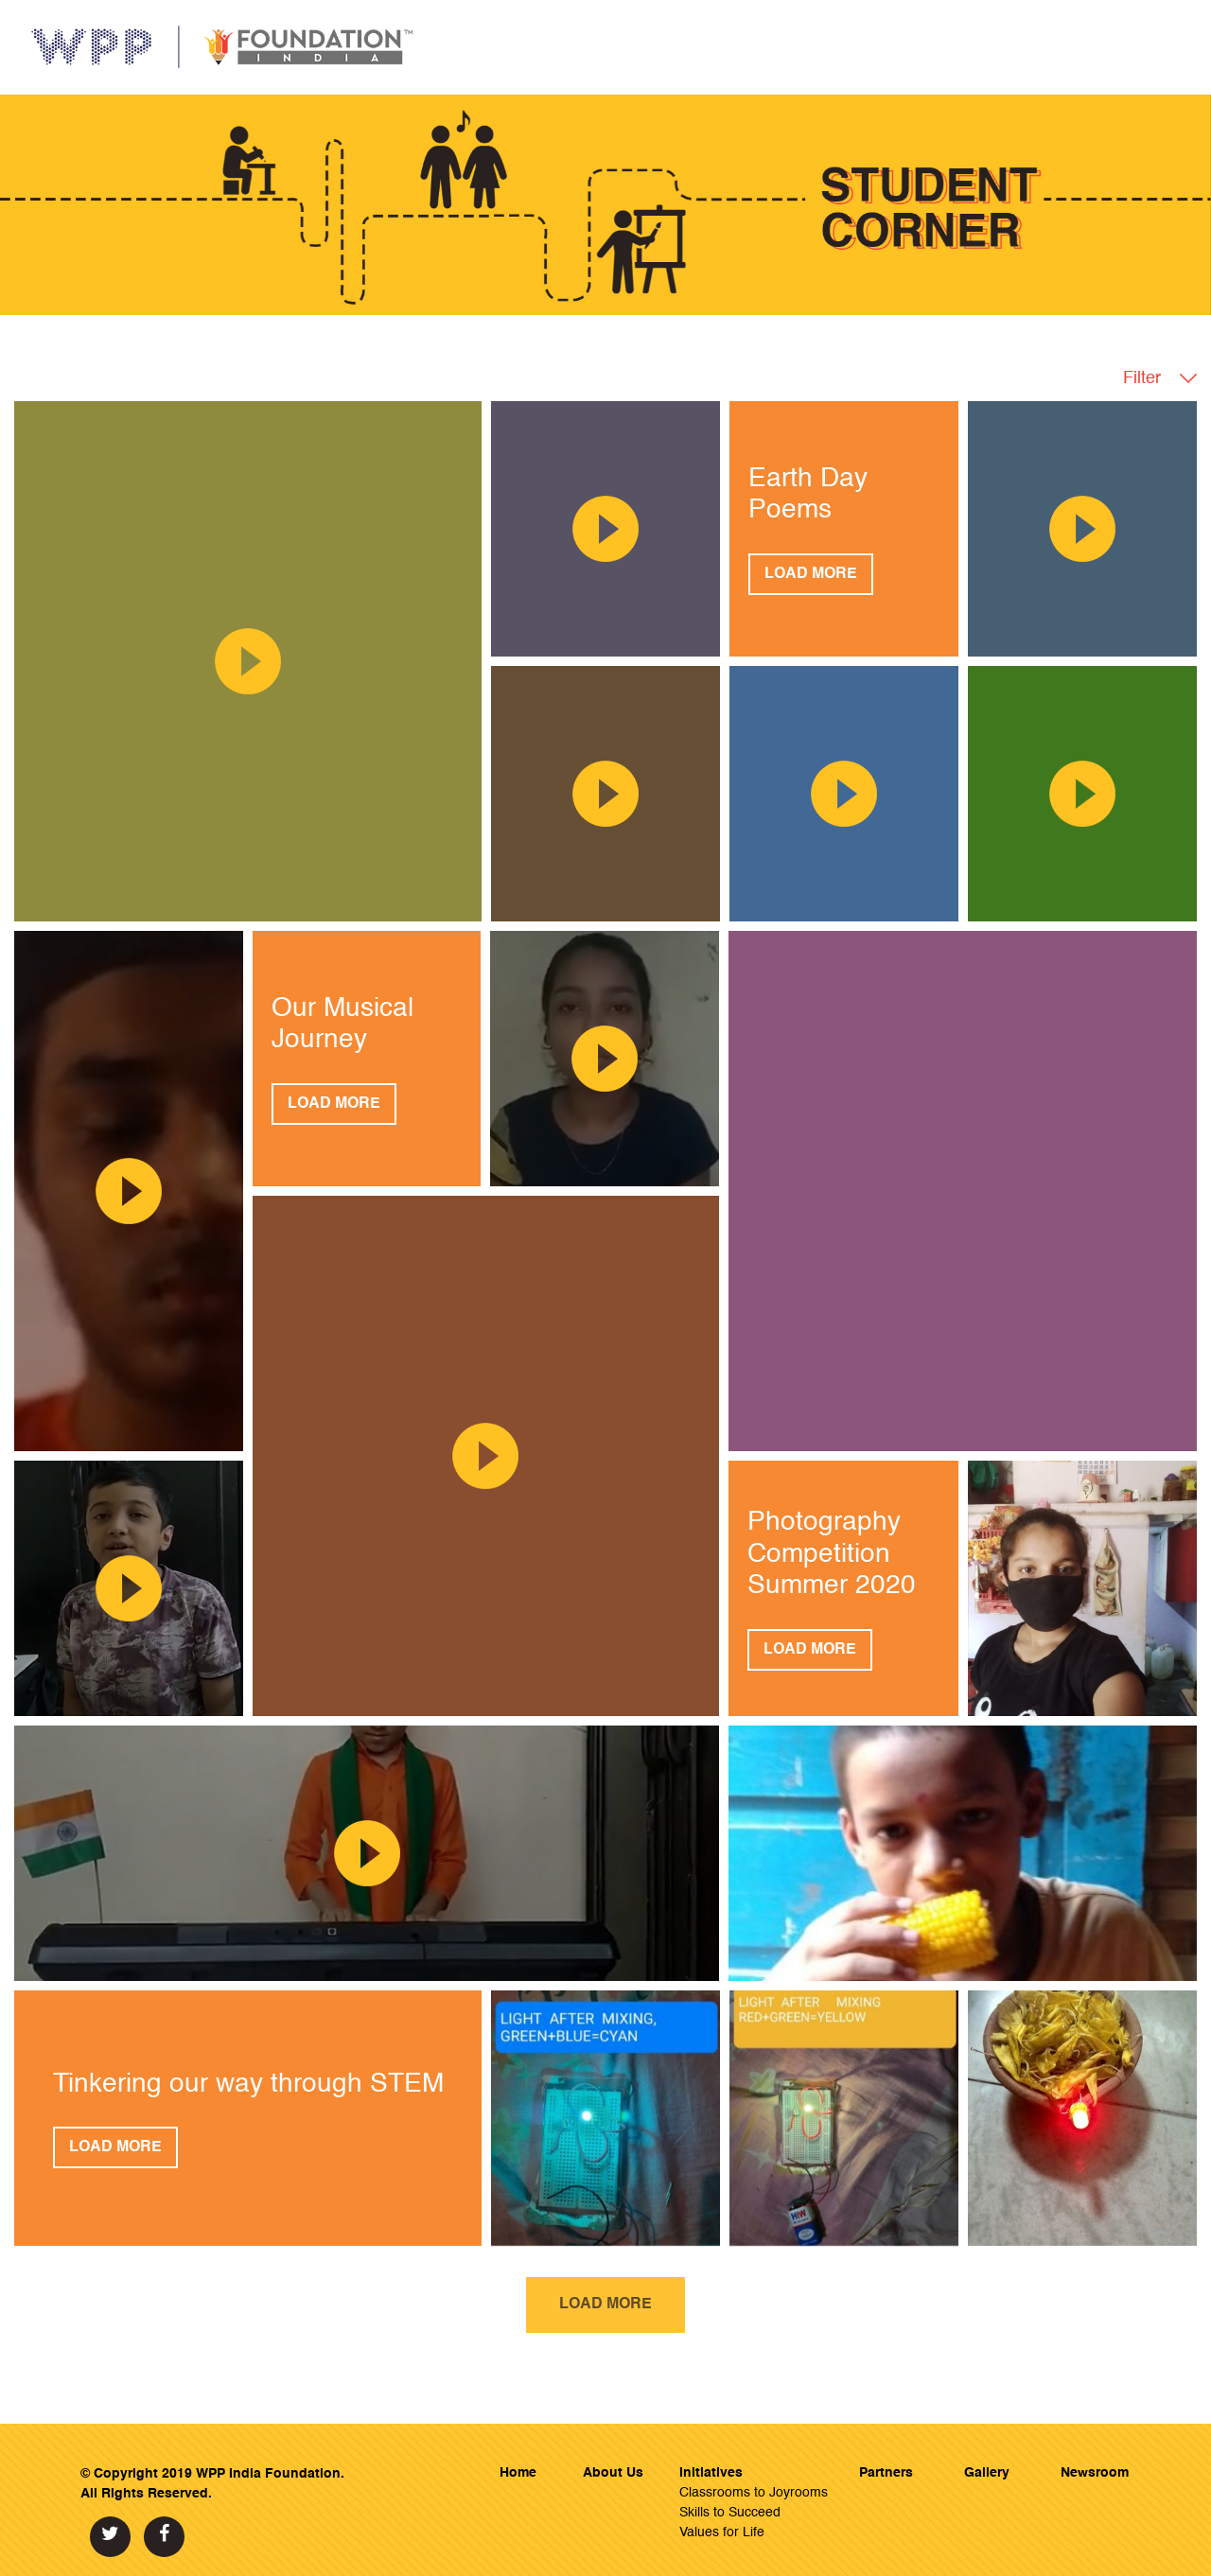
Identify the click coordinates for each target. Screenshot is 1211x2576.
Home (518, 2473)
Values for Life (721, 2532)
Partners (886, 2473)
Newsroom (1095, 2473)
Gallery (986, 2473)
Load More (810, 574)
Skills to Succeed (730, 2512)
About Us (613, 2473)
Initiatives (711, 2473)
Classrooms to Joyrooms (753, 2492)
